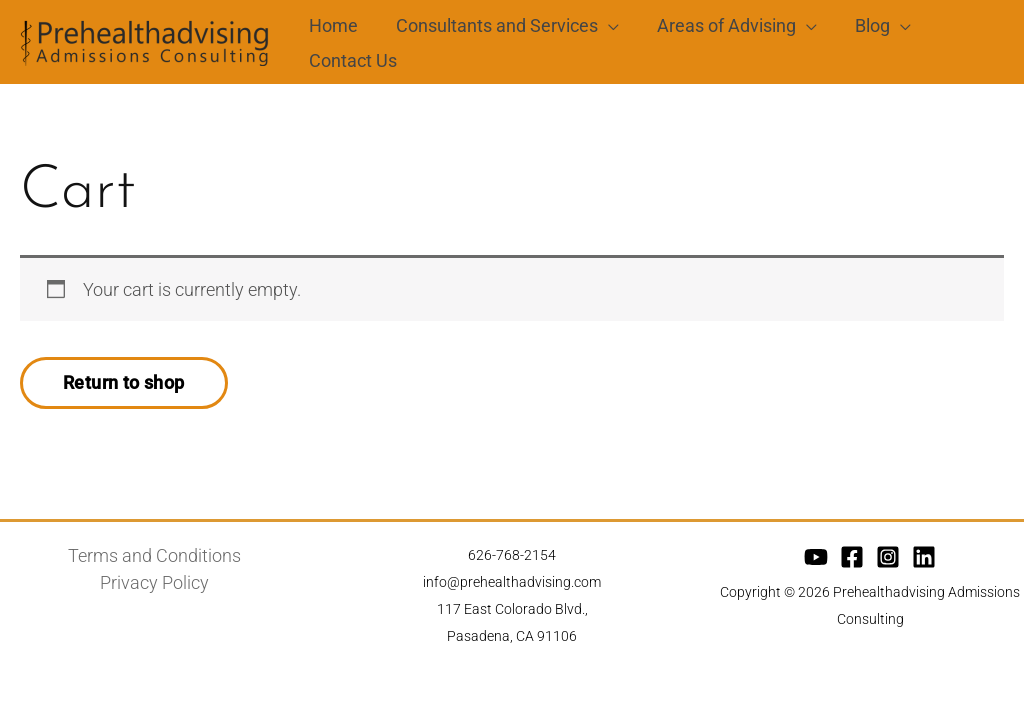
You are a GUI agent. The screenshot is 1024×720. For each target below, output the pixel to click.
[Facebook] (852, 563)
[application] (605, 22)
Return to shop (124, 388)
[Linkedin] (924, 563)
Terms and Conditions (154, 561)
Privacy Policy (154, 588)
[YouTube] (816, 563)
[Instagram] (888, 563)
